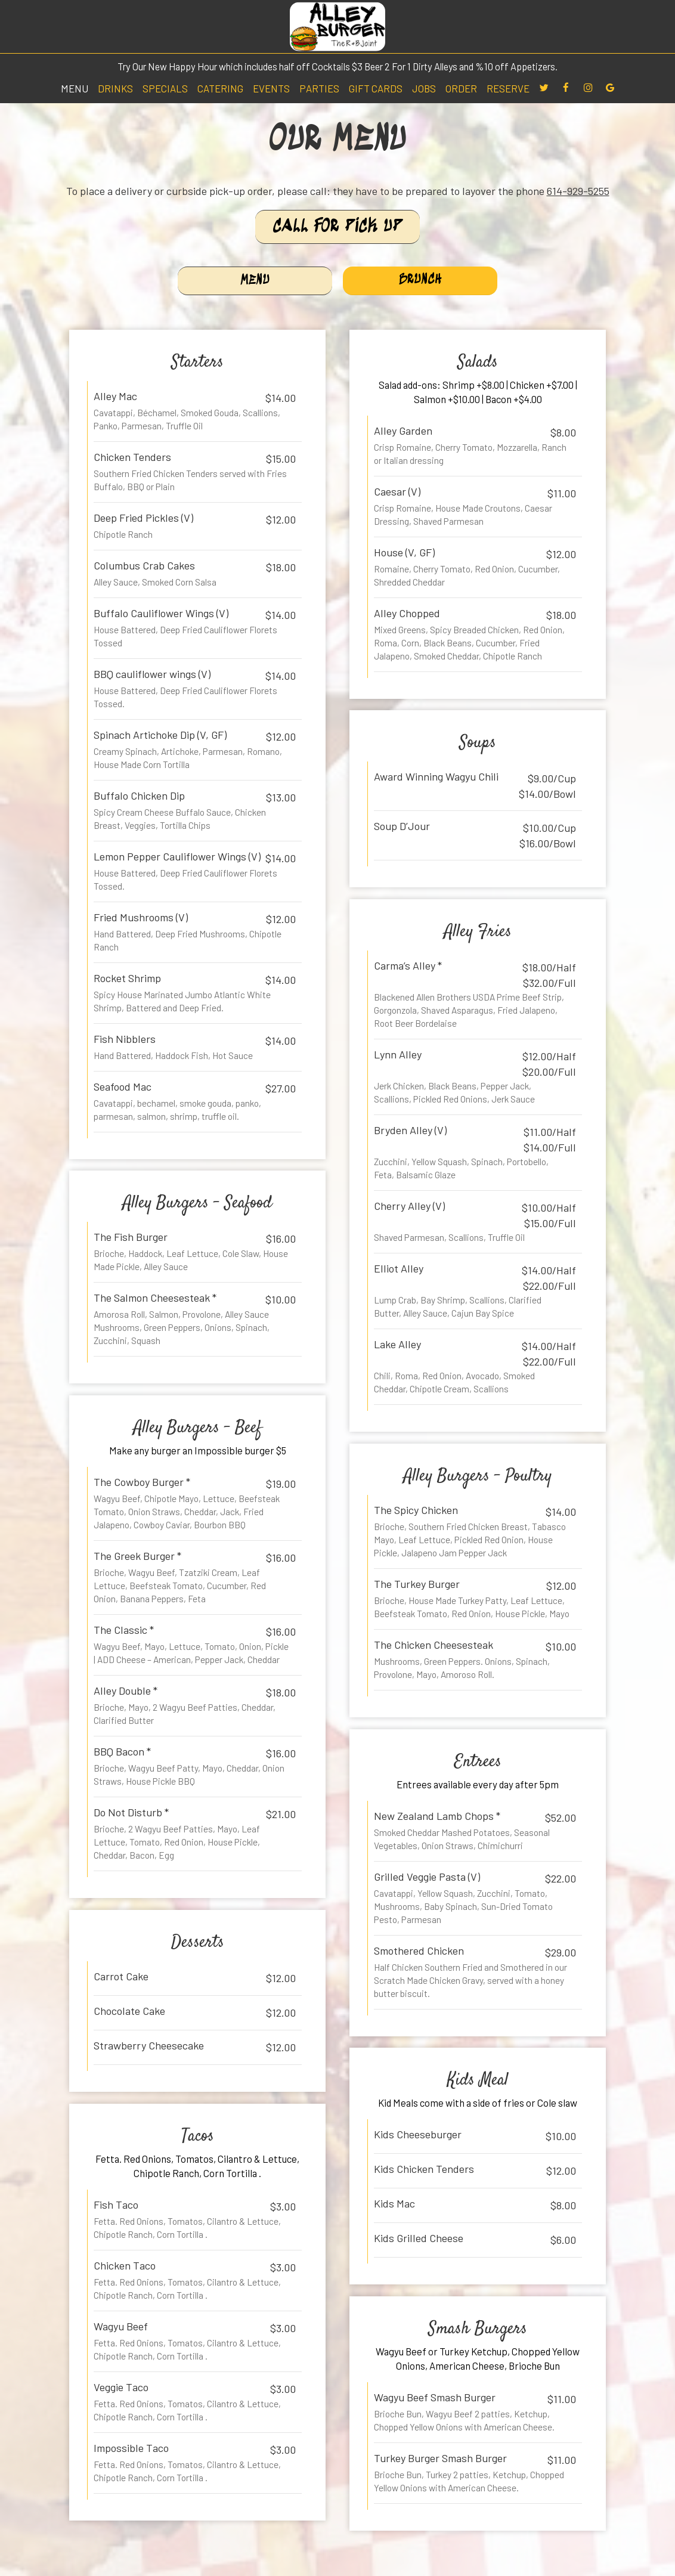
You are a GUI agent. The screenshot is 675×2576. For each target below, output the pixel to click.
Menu (74, 88)
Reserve (508, 88)
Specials (165, 88)
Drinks (115, 88)
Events (271, 88)
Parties (319, 88)
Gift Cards (375, 88)
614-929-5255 (578, 190)
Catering (220, 88)
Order (461, 88)
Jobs (424, 88)
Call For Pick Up (337, 227)
